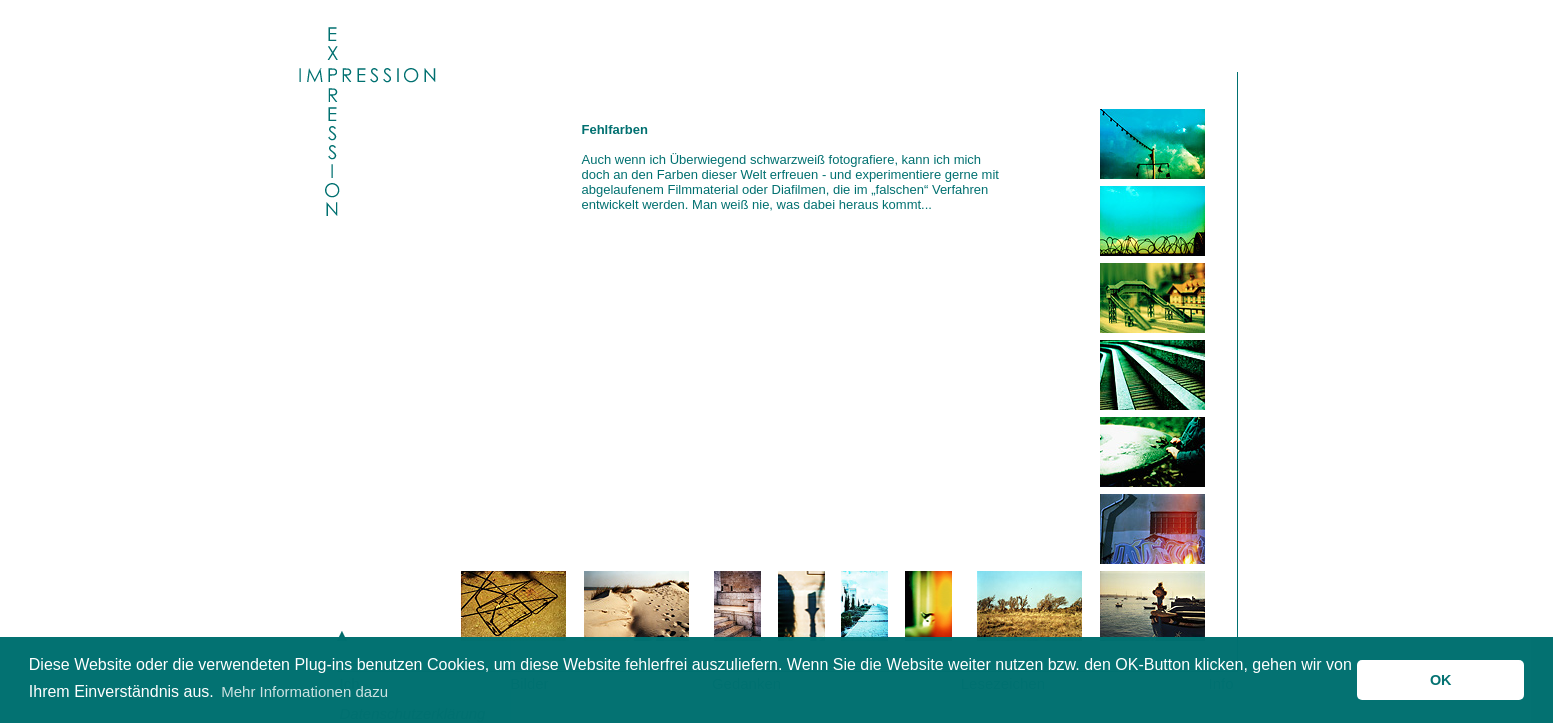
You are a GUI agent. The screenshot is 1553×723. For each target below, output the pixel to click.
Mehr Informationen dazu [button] (304, 691)
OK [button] (1441, 680)
